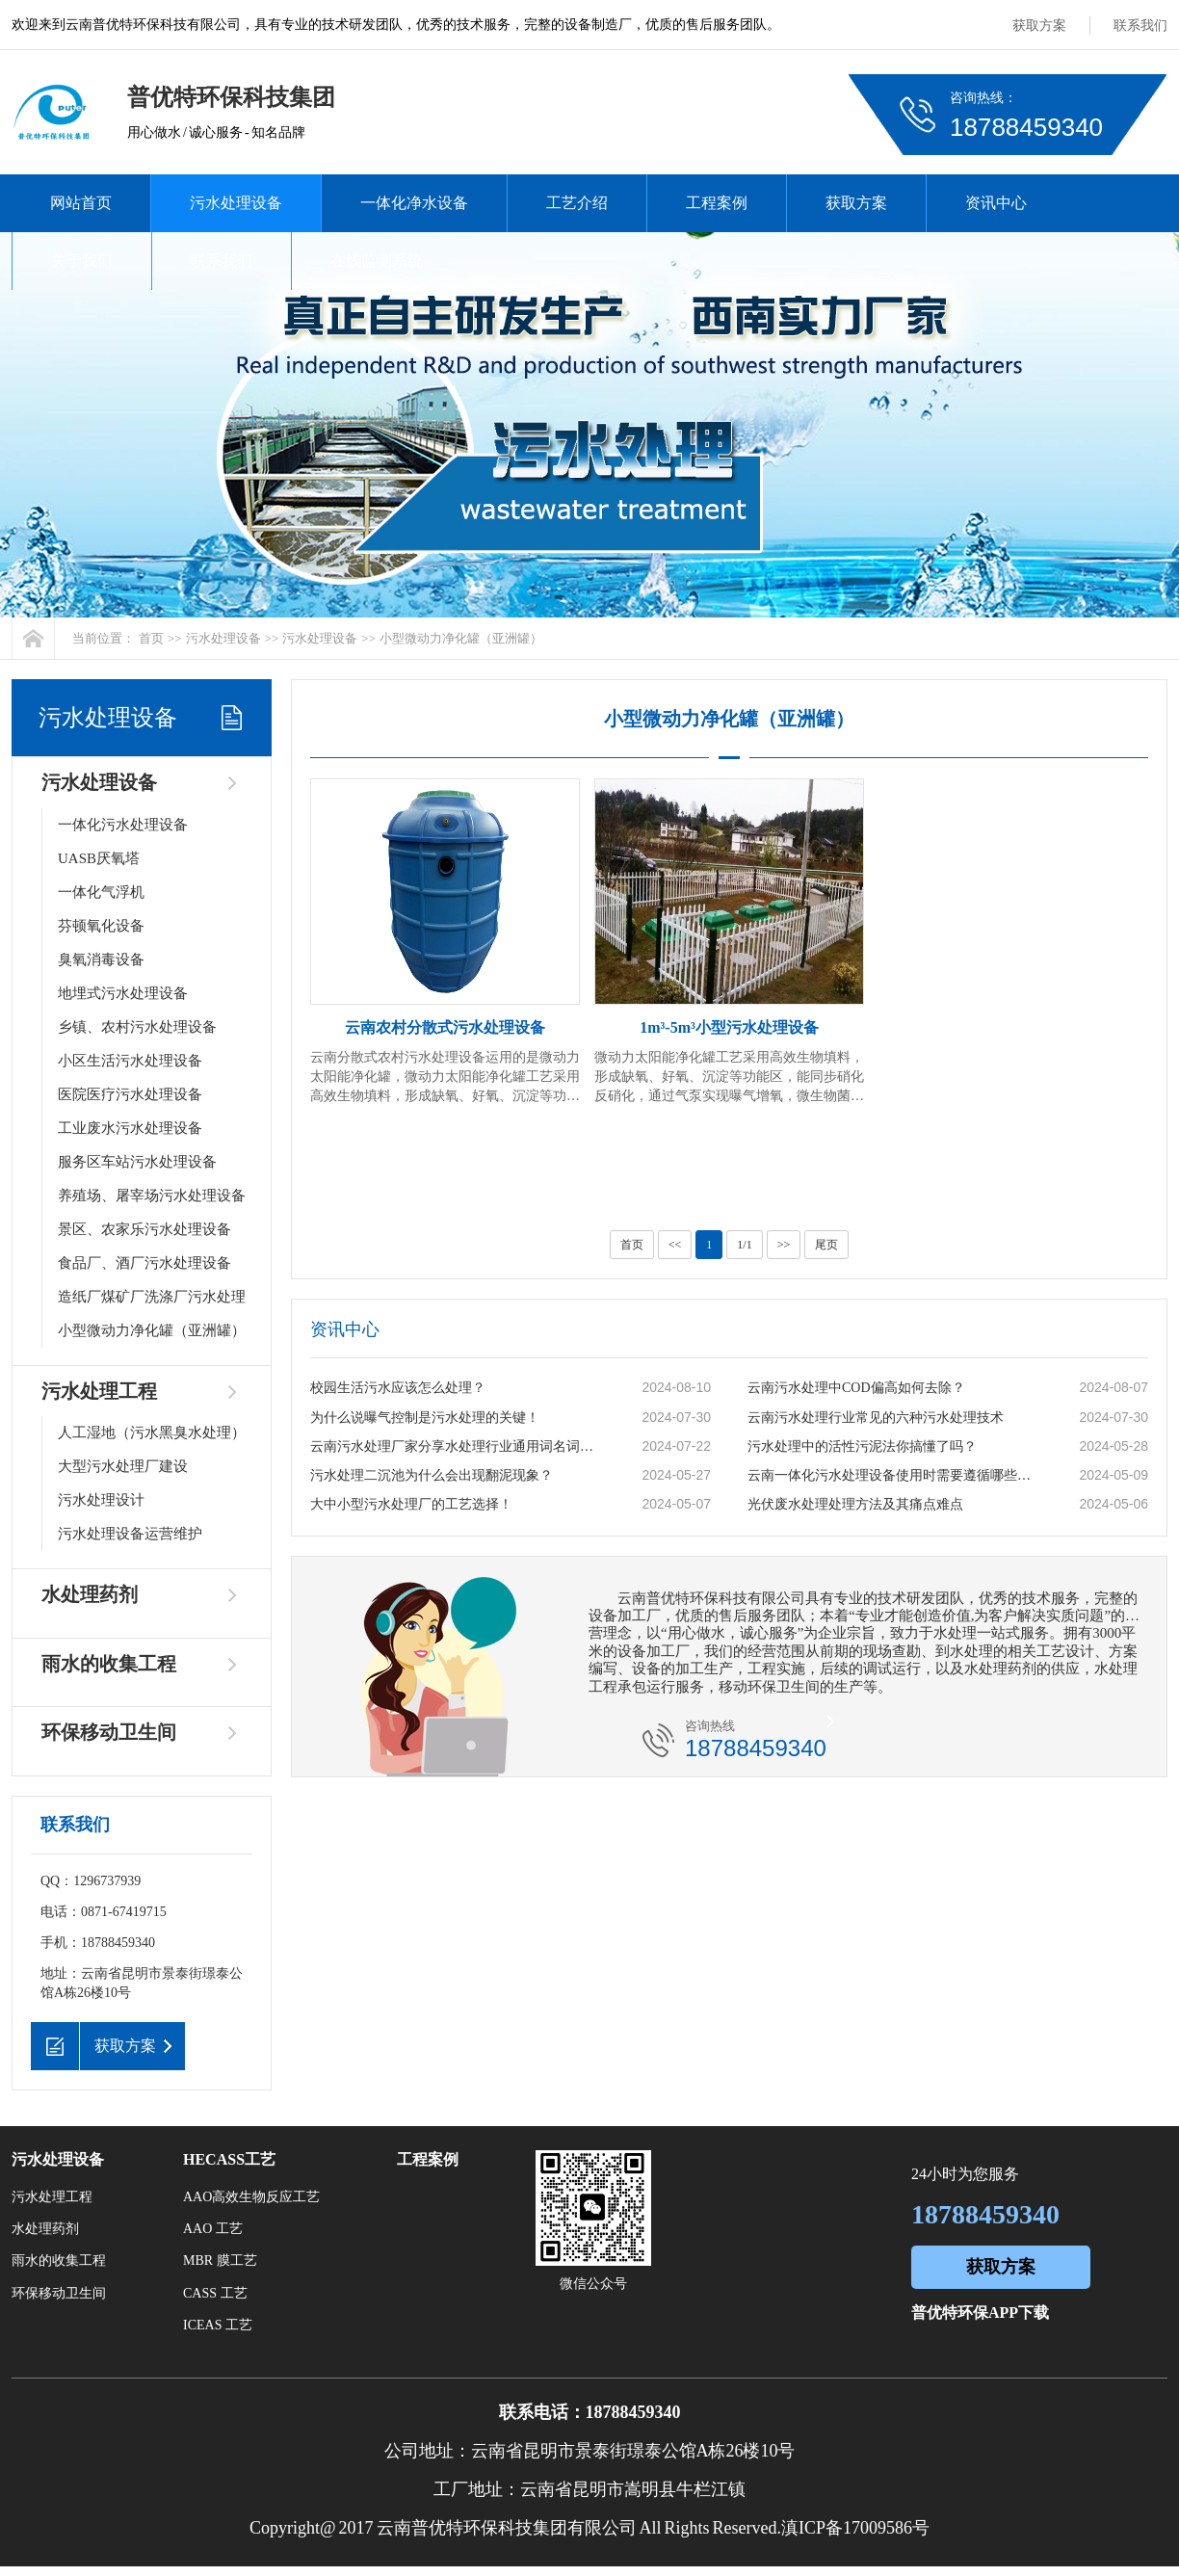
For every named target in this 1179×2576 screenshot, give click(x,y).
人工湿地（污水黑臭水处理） (152, 1432)
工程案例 (716, 203)
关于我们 (82, 260)
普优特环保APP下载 (980, 2312)
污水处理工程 (99, 1391)
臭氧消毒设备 (101, 959)
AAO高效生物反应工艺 (251, 2197)
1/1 (744, 1244)
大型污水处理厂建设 (123, 1466)
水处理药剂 (89, 1594)
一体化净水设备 (414, 203)
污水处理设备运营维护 (130, 1533)
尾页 (826, 1244)
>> (784, 1244)
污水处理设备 (236, 203)
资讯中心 (996, 203)
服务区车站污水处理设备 (137, 1162)
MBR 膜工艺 (220, 2260)
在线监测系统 (376, 260)
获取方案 (1039, 25)
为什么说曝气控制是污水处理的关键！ (424, 1417)
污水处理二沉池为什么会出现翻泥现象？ (431, 1475)
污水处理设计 (101, 1500)
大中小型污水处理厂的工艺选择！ (411, 1504)
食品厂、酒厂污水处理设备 (144, 1263)
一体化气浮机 (101, 892)
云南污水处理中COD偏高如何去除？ (856, 1387)
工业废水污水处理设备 (130, 1128)
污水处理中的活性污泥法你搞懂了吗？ (862, 1446)
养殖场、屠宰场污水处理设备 (152, 1195)
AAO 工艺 (213, 2228)
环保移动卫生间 (108, 1732)
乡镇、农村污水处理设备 (137, 1027)
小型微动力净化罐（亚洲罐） (461, 638)
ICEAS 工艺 (217, 2325)
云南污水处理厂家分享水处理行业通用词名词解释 (455, 1446)
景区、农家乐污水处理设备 (144, 1229)
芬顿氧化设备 (101, 925)
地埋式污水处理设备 (123, 993)
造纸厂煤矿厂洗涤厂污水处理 (152, 1296)
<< (675, 1244)
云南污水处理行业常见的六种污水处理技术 (875, 1417)
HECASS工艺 (229, 2159)
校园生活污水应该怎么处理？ (397, 1387)
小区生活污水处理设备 (130, 1060)
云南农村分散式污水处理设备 (445, 1027)
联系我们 (1140, 25)
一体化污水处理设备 (123, 824)
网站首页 (81, 203)
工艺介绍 (577, 203)
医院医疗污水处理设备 (130, 1094)
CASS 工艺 (215, 2293)
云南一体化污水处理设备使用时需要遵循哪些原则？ (892, 1475)
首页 (151, 638)
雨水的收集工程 (108, 1663)
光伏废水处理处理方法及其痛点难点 (855, 1504)
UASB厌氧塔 (99, 858)
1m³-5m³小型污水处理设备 (729, 1027)
